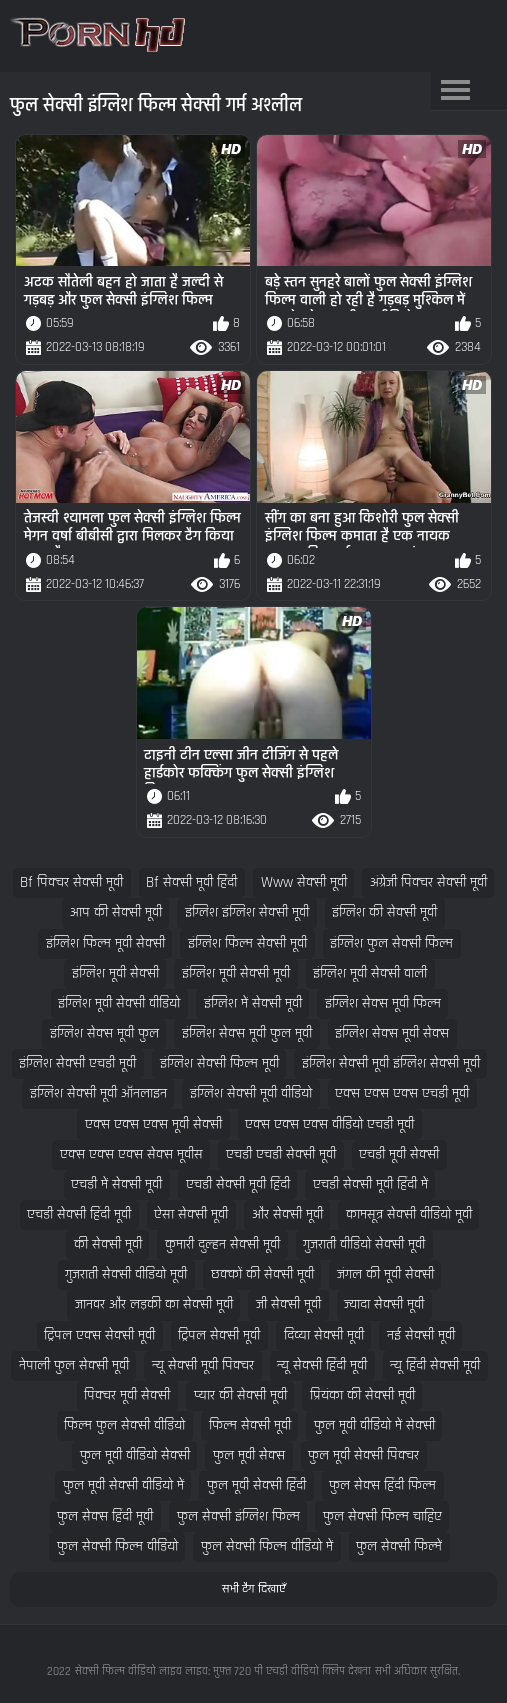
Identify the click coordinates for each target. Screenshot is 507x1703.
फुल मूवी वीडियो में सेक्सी (374, 1425)
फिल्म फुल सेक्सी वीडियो (124, 1425)
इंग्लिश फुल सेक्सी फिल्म (391, 943)
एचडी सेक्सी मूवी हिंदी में (370, 1184)
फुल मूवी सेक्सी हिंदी (256, 1485)
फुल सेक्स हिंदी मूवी (105, 1516)
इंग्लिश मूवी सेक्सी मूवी (236, 973)
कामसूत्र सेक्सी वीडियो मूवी (409, 1214)
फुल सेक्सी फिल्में (399, 1546)
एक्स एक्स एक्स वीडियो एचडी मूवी (329, 1124)
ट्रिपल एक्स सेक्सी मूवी (99, 1335)
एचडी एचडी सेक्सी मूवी (281, 1154)
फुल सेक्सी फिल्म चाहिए (382, 1516)
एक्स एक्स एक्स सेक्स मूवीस (131, 1154)
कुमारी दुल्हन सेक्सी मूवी (222, 1244)
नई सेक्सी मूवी (421, 1335)
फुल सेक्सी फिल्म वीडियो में (267, 1546)
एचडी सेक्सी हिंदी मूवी (79, 1214)
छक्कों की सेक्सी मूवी (262, 1274)
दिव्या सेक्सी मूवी (324, 1335)
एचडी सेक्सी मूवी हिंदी (238, 1184)
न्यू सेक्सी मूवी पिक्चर (203, 1365)
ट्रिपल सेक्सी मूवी (219, 1335)
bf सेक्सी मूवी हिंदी (191, 882)
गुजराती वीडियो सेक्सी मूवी (364, 1244)
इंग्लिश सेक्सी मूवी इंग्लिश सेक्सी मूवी (391, 1063)
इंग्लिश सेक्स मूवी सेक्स (392, 1033)
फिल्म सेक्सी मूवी (250, 1425)
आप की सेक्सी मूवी (116, 912)
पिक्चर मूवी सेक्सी (127, 1395)
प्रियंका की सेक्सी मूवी (362, 1395)
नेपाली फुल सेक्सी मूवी (74, 1365)
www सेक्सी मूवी (304, 882)
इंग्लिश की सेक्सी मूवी (384, 912)
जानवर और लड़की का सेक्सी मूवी (154, 1304)
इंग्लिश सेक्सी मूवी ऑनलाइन (98, 1093)
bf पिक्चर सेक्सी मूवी (71, 882)
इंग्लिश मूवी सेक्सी (115, 973)
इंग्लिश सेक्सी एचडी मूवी (77, 1063)
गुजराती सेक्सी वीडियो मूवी (126, 1274)
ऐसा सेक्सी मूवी (191, 1214)
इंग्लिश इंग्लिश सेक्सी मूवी (247, 912)
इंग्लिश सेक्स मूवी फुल (104, 1033)
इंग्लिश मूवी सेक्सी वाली (370, 973)
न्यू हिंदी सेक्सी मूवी (435, 1365)
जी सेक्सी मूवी (288, 1304)
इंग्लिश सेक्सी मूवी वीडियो (251, 1093)
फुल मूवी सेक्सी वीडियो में (123, 1485)
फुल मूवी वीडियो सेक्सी (135, 1455)
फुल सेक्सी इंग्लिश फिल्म (238, 1516)
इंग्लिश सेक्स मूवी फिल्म (383, 1003)
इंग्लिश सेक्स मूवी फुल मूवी (247, 1033)
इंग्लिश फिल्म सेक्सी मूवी (247, 943)
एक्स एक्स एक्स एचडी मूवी (402, 1093)
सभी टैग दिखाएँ (254, 1589)
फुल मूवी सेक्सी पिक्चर (363, 1455)
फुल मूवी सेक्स (249, 1455)
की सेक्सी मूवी (108, 1244)
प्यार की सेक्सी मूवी (240, 1395)
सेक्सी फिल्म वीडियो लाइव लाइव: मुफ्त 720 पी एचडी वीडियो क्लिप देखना (223, 1671)
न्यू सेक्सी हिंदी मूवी (322, 1365)
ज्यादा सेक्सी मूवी (384, 1304)
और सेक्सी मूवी (287, 1214)
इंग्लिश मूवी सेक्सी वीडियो (119, 1003)
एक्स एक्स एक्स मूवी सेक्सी (153, 1124)
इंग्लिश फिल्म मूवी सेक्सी (105, 943)
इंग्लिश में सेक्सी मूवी (253, 1003)
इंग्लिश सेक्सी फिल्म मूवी (219, 1063)
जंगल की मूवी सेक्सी (385, 1274)
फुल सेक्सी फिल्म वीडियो (117, 1546)
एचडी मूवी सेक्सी (399, 1154)
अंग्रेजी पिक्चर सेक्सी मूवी (428, 882)
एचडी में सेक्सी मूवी (116, 1184)
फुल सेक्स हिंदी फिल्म (382, 1485)
